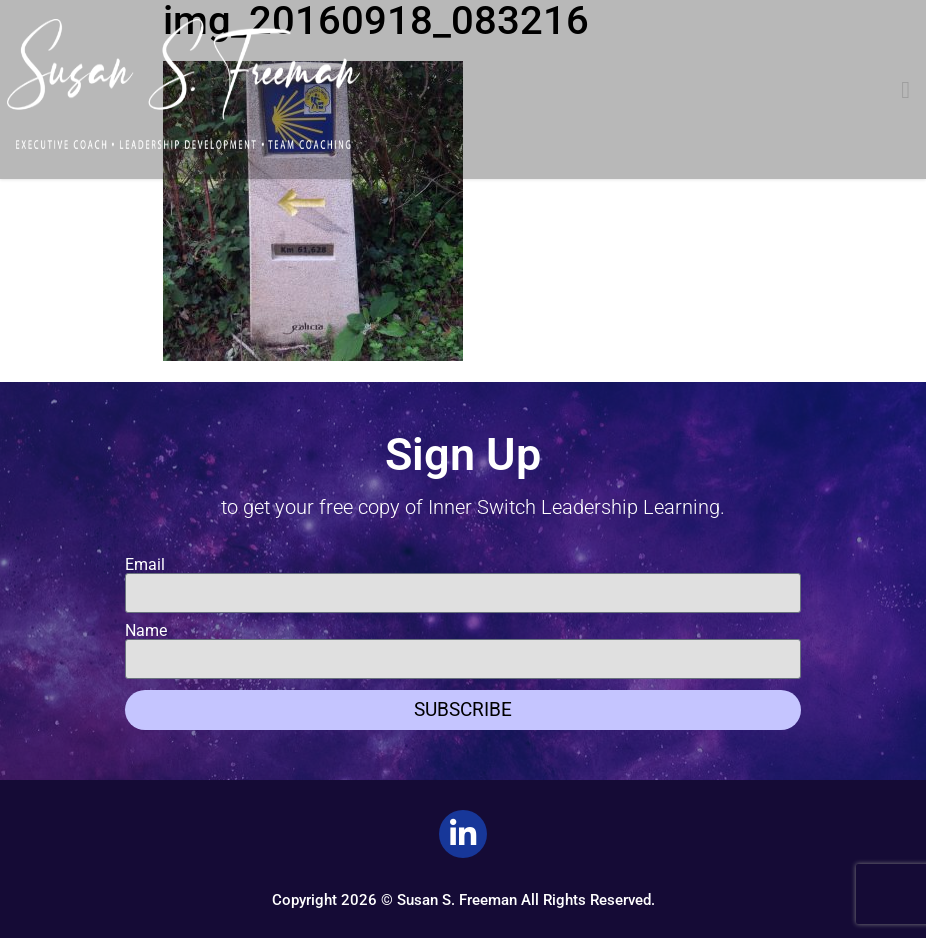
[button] (905, 90)
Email (145, 565)
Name (146, 631)
